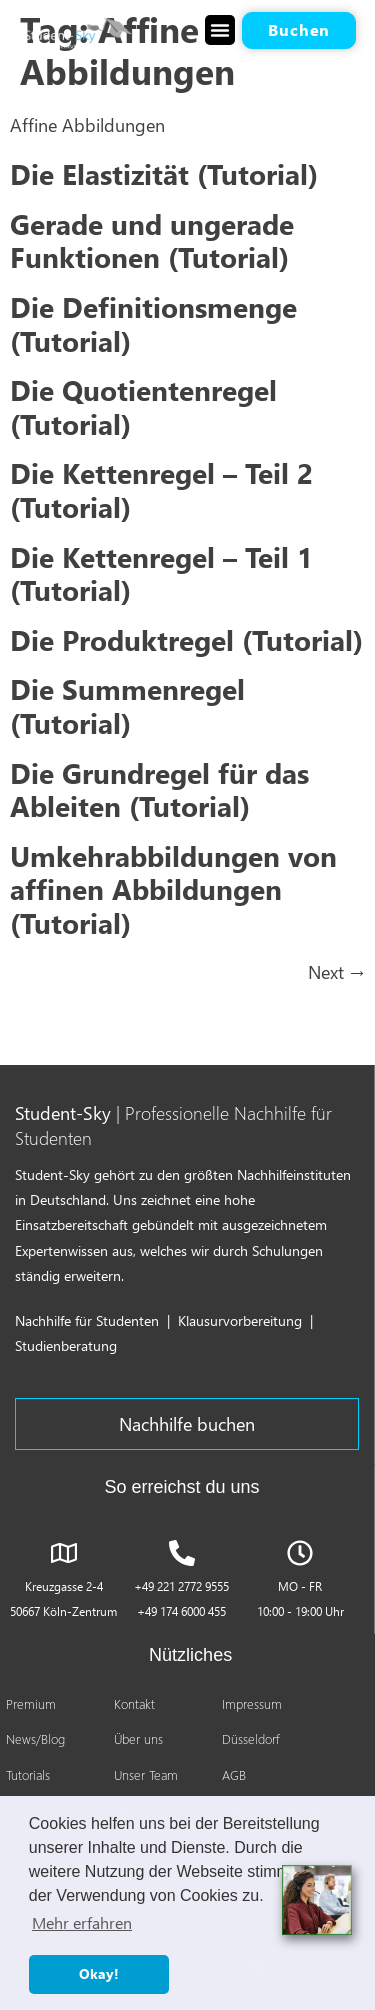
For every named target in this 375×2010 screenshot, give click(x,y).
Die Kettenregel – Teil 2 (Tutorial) (161, 489)
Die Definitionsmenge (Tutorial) (153, 323)
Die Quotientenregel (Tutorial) (143, 406)
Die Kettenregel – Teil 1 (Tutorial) (161, 573)
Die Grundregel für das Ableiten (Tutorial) (159, 789)
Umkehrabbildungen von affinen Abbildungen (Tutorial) (173, 888)
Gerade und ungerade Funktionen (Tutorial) (152, 240)
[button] (220, 30)
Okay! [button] (99, 1973)
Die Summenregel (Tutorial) (127, 705)
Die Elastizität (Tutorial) (164, 173)
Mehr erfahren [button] (82, 1922)
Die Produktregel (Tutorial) (186, 639)
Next (336, 971)
